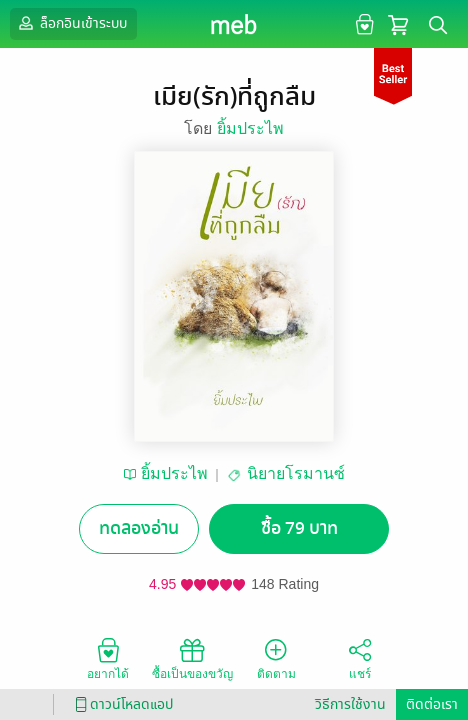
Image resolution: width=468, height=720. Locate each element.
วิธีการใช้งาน (350, 704)
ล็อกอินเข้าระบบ (71, 23)
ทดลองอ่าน (139, 528)
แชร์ (360, 658)
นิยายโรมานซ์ (296, 473)
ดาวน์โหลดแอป (121, 704)
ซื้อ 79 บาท (299, 528)
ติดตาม (276, 658)
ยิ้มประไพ (250, 128)
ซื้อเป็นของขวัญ (192, 658)
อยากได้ (108, 658)
